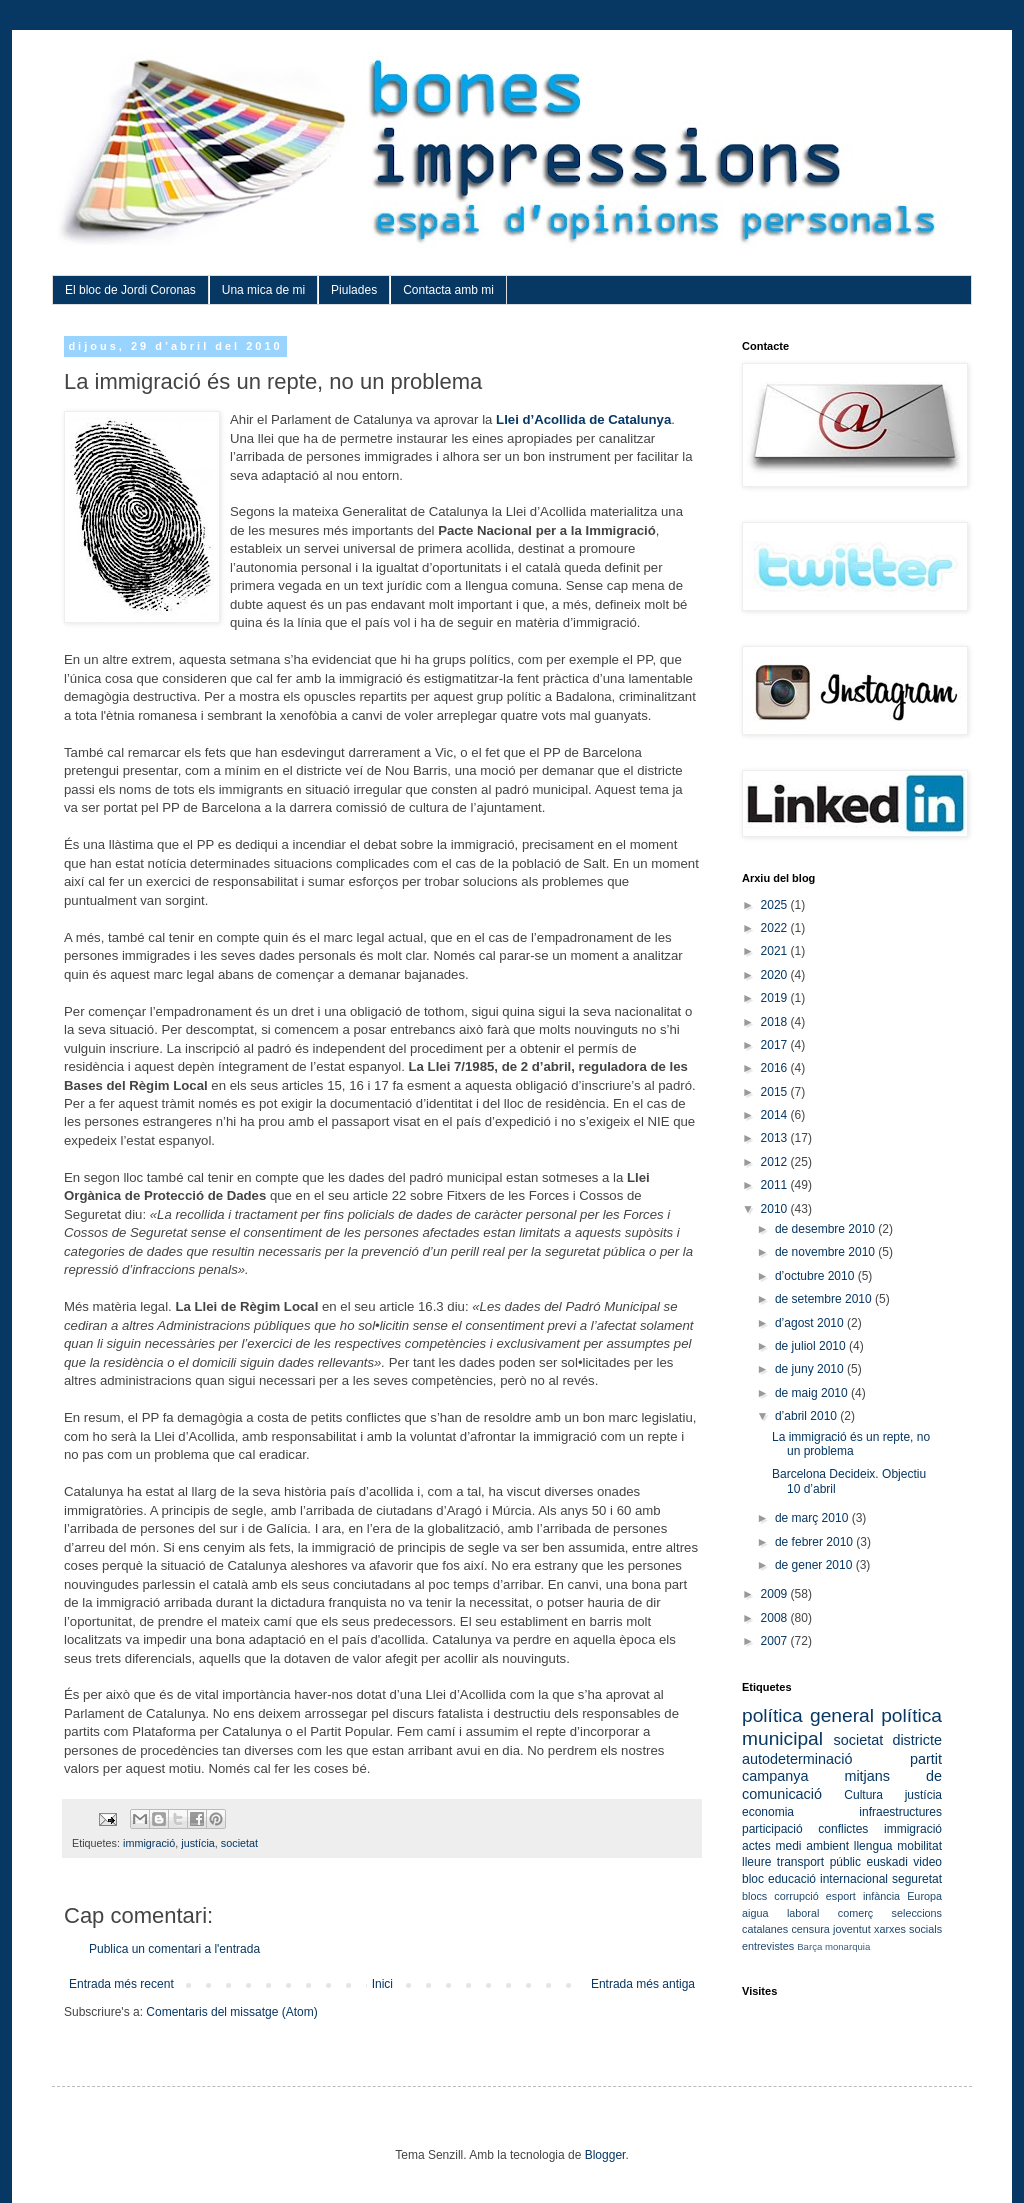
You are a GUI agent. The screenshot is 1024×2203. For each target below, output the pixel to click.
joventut (852, 1929)
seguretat (917, 1879)
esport (841, 1896)
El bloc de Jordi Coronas (130, 290)
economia (768, 1812)
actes (756, 1846)
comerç (855, 1913)
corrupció (796, 1896)
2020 (776, 975)
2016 (776, 1068)
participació (772, 1829)
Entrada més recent (121, 1984)
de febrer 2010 (815, 1542)
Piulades (354, 290)
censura (810, 1929)
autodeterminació (797, 1759)
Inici (382, 1984)
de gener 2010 (815, 1565)
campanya (775, 1776)
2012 (776, 1162)
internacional (854, 1879)
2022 (776, 928)
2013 (776, 1138)
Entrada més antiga (643, 1984)
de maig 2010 (813, 1393)
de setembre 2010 (825, 1299)
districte (917, 1740)
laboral (803, 1913)
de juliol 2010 (812, 1346)
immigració (149, 1843)
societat (239, 1843)
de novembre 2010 (826, 1252)
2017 (776, 1045)
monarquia (847, 1946)
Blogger (605, 2155)
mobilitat (919, 1846)
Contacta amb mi (448, 290)
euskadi (886, 1862)
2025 (776, 905)
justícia (198, 1843)
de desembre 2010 (826, 1229)
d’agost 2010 (811, 1323)
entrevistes (768, 1946)
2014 (776, 1115)
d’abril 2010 (807, 1416)
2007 (776, 1641)
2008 (776, 1618)
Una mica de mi (263, 290)
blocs (754, 1896)
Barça (809, 1946)
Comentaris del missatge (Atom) (231, 2012)
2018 (776, 1022)
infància (881, 1896)
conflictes (843, 1829)
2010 (776, 1209)
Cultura (863, 1795)
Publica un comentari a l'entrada (174, 1949)
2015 (776, 1092)
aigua (755, 1913)
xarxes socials (908, 1929)
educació (792, 1879)
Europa (924, 1896)
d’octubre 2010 (816, 1276)
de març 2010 (813, 1518)
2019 (776, 998)
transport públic (819, 1862)
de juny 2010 (811, 1369)
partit (926, 1759)
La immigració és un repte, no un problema (851, 1444)
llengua (873, 1846)
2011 (776, 1185)
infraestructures (900, 1812)
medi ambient (812, 1846)
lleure (756, 1862)
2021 (776, 951)
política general (808, 1715)
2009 (776, 1594)
